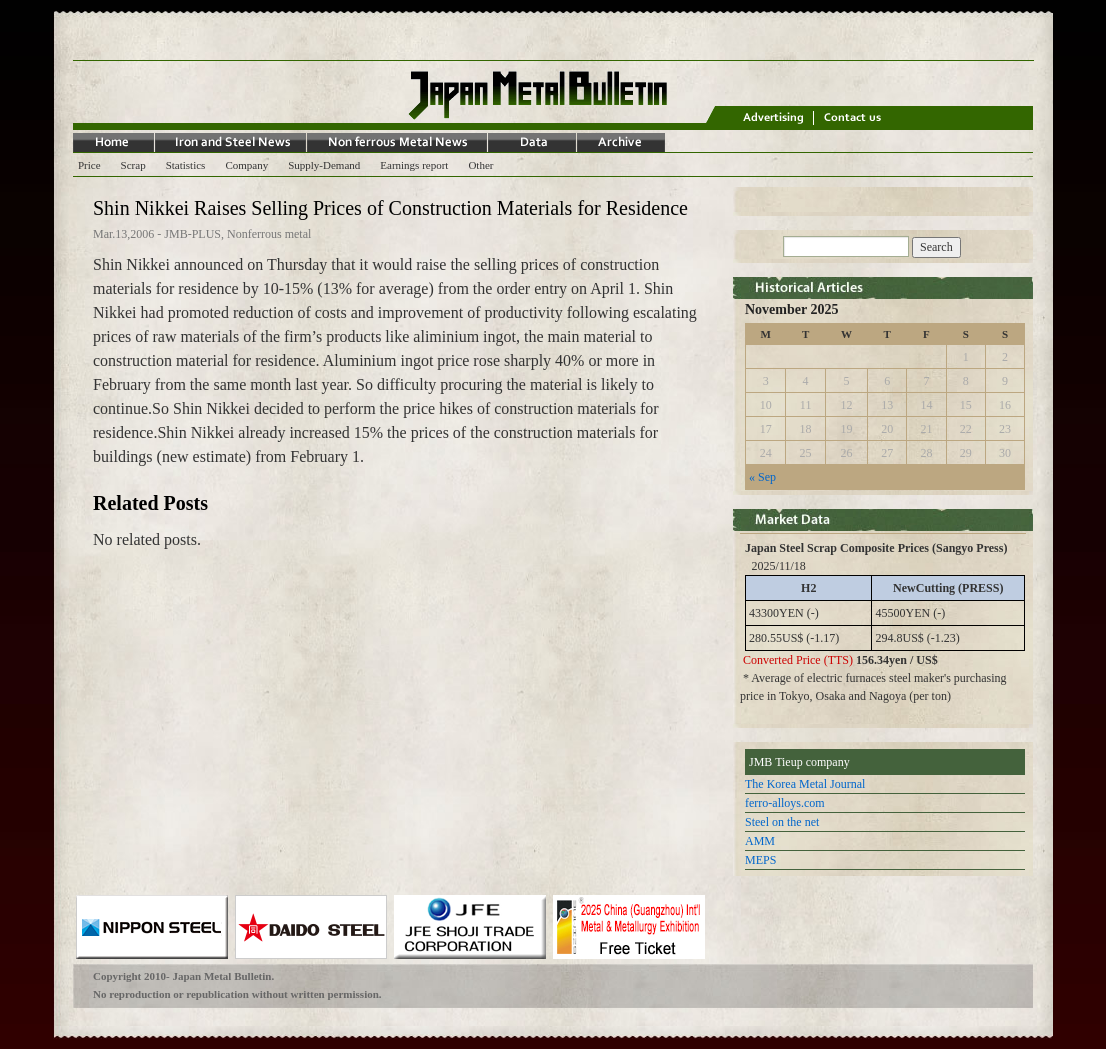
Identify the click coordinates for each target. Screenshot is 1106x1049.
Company (246, 165)
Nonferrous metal (269, 234)
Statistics (186, 165)
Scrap (133, 165)
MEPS (760, 860)
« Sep (762, 477)
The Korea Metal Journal (805, 784)
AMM (760, 841)
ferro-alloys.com (785, 803)
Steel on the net (782, 822)
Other (480, 165)
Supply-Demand (324, 165)
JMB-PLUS (192, 234)
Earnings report (414, 165)
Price (89, 165)
